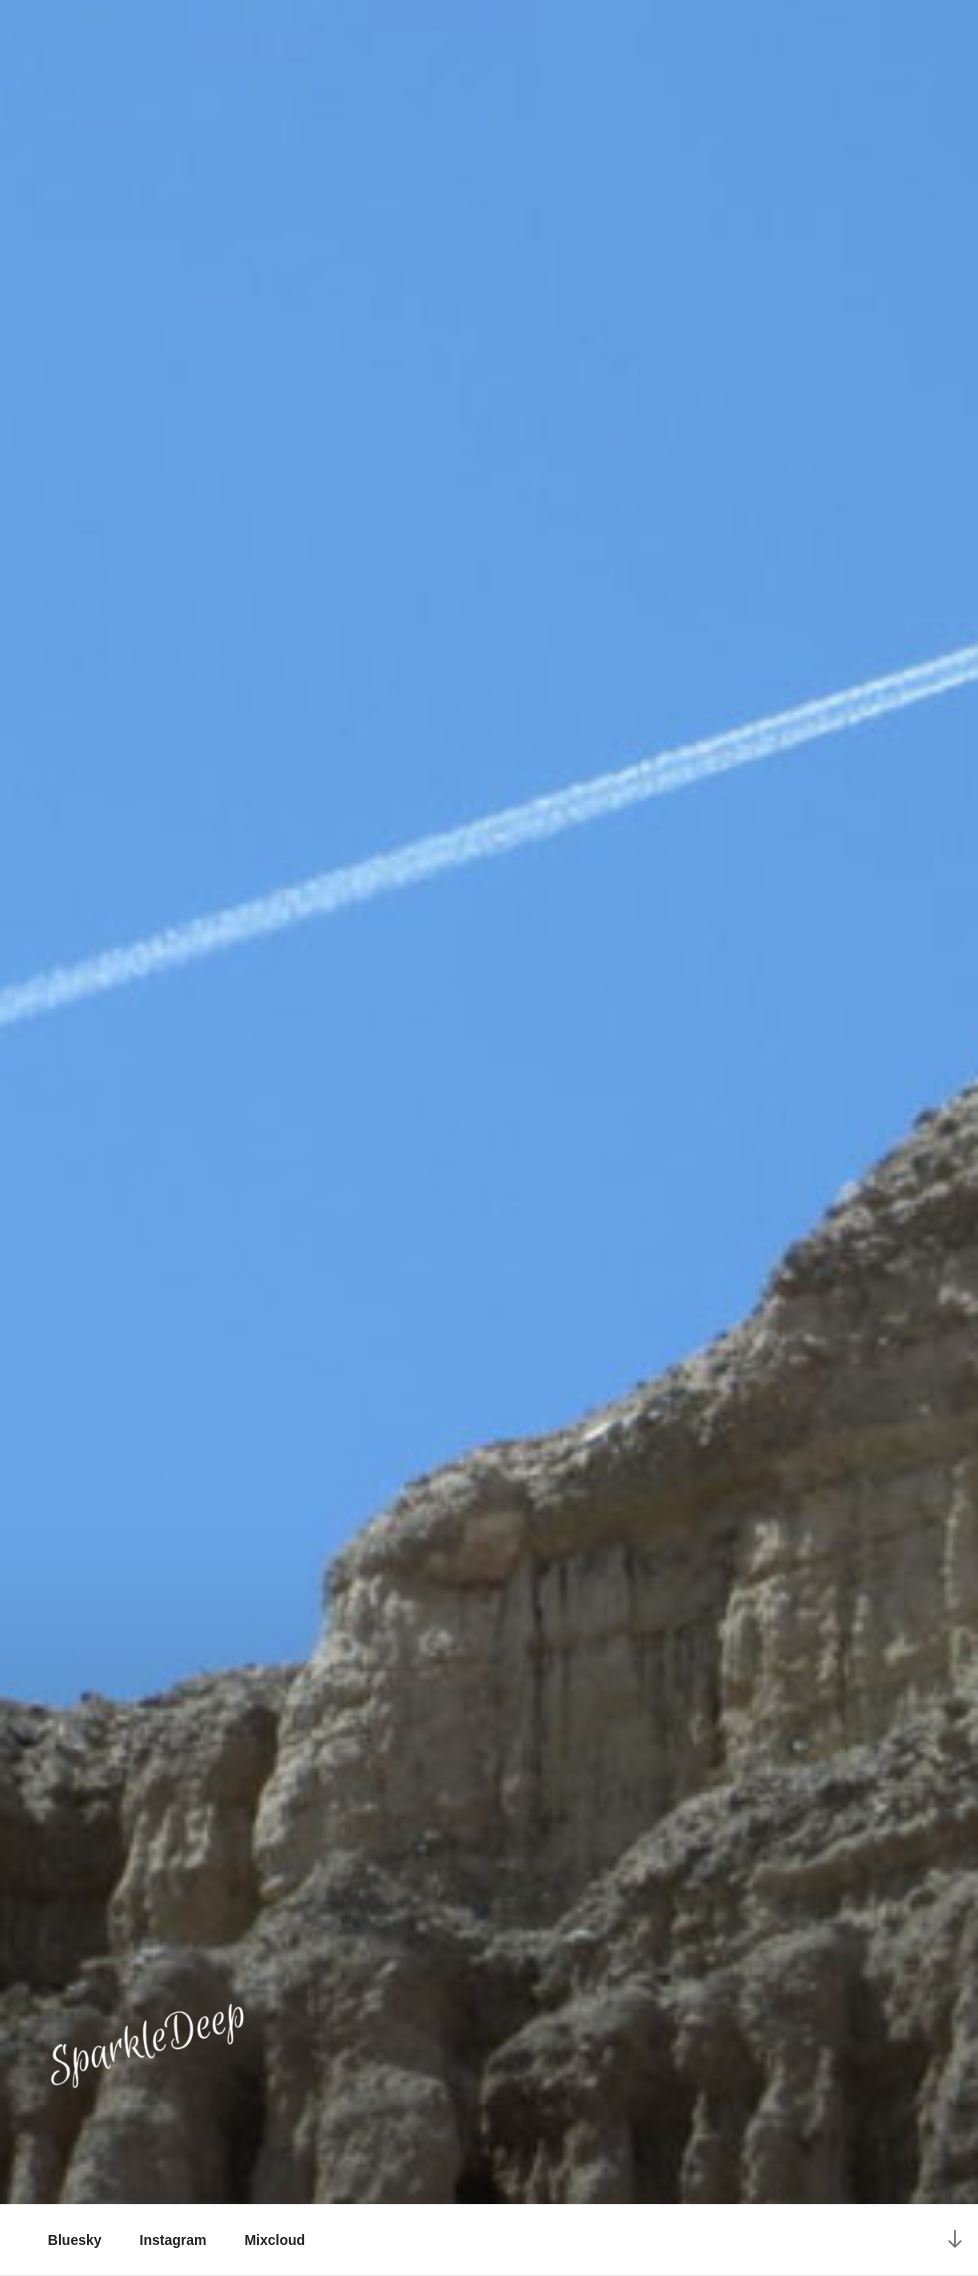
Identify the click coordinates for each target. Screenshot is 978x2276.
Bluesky (75, 2240)
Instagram (173, 2240)
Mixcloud (274, 2240)
